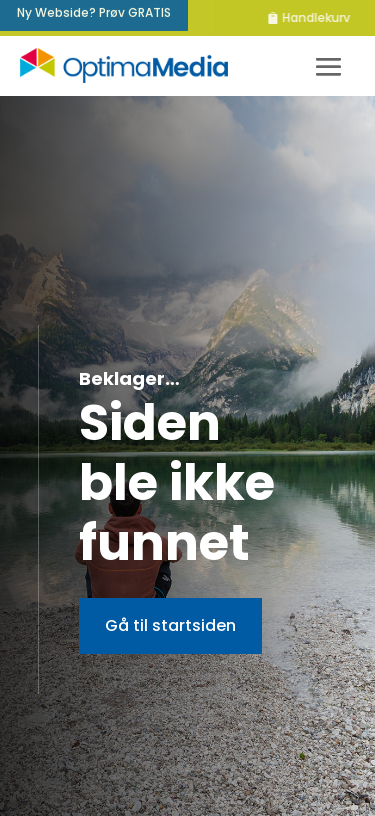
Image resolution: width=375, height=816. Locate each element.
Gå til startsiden (170, 625)
